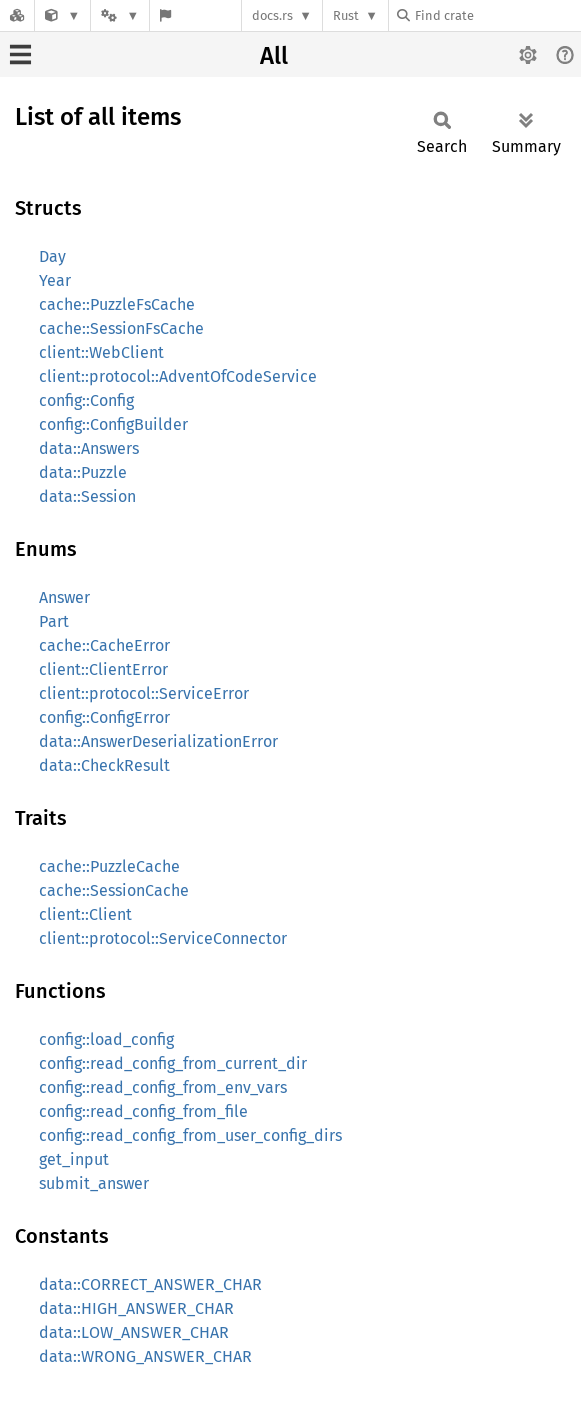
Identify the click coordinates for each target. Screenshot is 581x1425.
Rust (346, 15)
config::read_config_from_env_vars (163, 1087)
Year (55, 280)
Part (54, 621)
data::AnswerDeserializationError (158, 741)
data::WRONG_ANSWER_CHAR (145, 1356)
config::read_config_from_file (143, 1111)
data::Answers (89, 448)
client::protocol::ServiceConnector (163, 938)
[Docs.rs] (17, 15)
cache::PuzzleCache (109, 866)
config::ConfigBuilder (113, 424)
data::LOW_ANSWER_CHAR (134, 1332)
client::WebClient (101, 352)
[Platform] (120, 15)
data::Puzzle (83, 472)
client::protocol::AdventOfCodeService (178, 376)
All (274, 56)
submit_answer (94, 1183)
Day (52, 256)
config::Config (86, 400)
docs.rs (272, 15)
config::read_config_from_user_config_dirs (190, 1135)
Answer (64, 597)
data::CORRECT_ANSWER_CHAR (150, 1284)
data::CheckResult (104, 765)
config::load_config (106, 1039)
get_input (74, 1159)
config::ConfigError (104, 717)
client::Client (85, 914)
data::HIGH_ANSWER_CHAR (136, 1308)
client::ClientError (103, 669)
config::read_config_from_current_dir (173, 1063)
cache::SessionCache (114, 890)
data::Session (87, 496)
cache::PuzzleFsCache (117, 304)
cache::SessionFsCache (121, 328)
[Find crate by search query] (497, 15)
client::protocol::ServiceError (144, 693)
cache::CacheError (104, 645)
